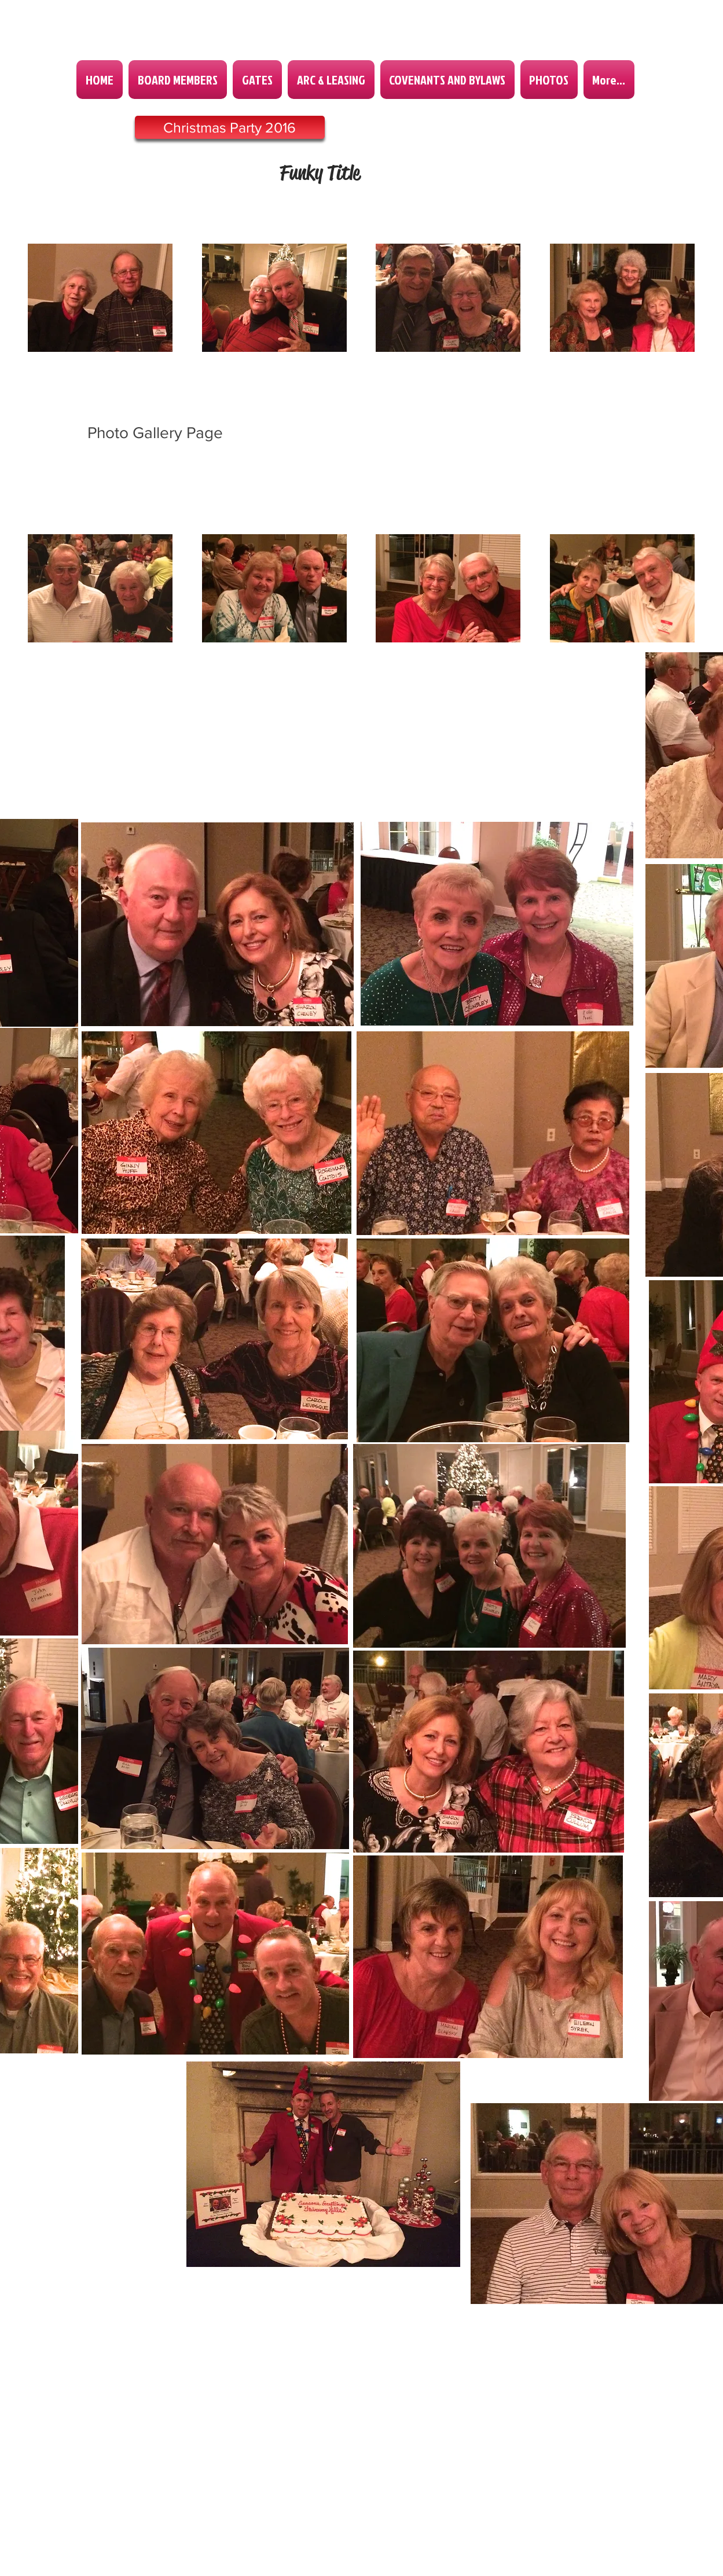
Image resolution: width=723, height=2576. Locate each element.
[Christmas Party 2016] (230, 127)
